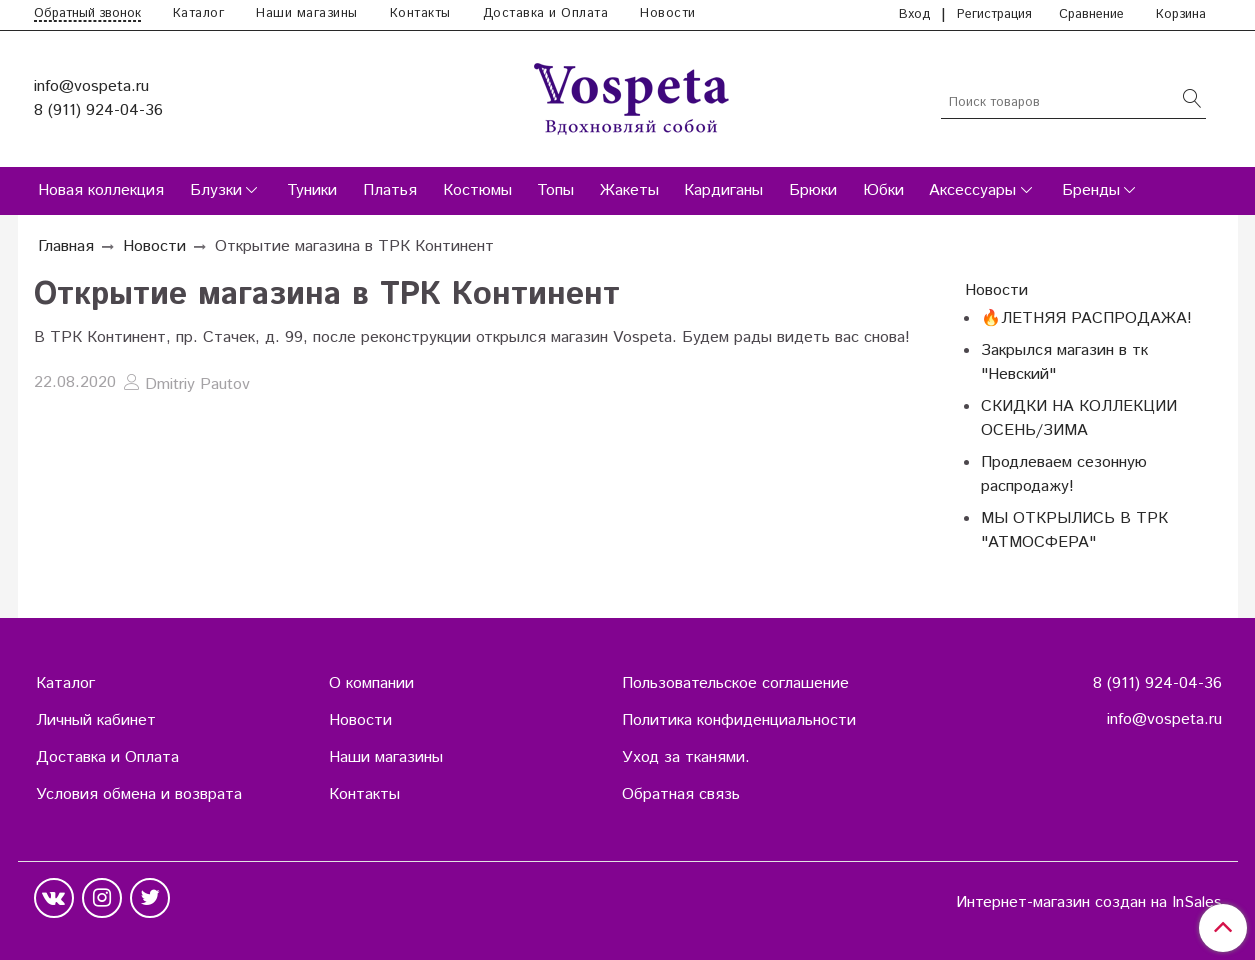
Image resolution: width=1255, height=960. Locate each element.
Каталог (199, 13)
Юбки (883, 190)
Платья (390, 190)
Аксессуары (972, 190)
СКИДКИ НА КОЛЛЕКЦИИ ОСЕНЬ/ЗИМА (1079, 418)
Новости (668, 13)
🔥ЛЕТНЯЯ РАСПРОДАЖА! (1086, 318)
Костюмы (477, 190)
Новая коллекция (101, 190)
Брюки (813, 190)
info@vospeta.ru (91, 86)
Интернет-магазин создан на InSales (1089, 903)
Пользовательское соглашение (735, 683)
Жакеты (629, 190)
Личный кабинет (96, 720)
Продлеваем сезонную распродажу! (1064, 474)
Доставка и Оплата (546, 13)
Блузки (216, 190)
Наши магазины (307, 13)
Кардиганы (723, 190)
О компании (371, 683)
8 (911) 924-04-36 (98, 110)
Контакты (420, 13)
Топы (555, 190)
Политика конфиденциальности (739, 720)
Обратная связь (681, 794)
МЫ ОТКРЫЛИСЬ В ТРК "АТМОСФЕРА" (1074, 530)
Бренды (1091, 190)
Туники (312, 190)
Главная (66, 246)
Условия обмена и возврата (139, 794)
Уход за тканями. (686, 757)
